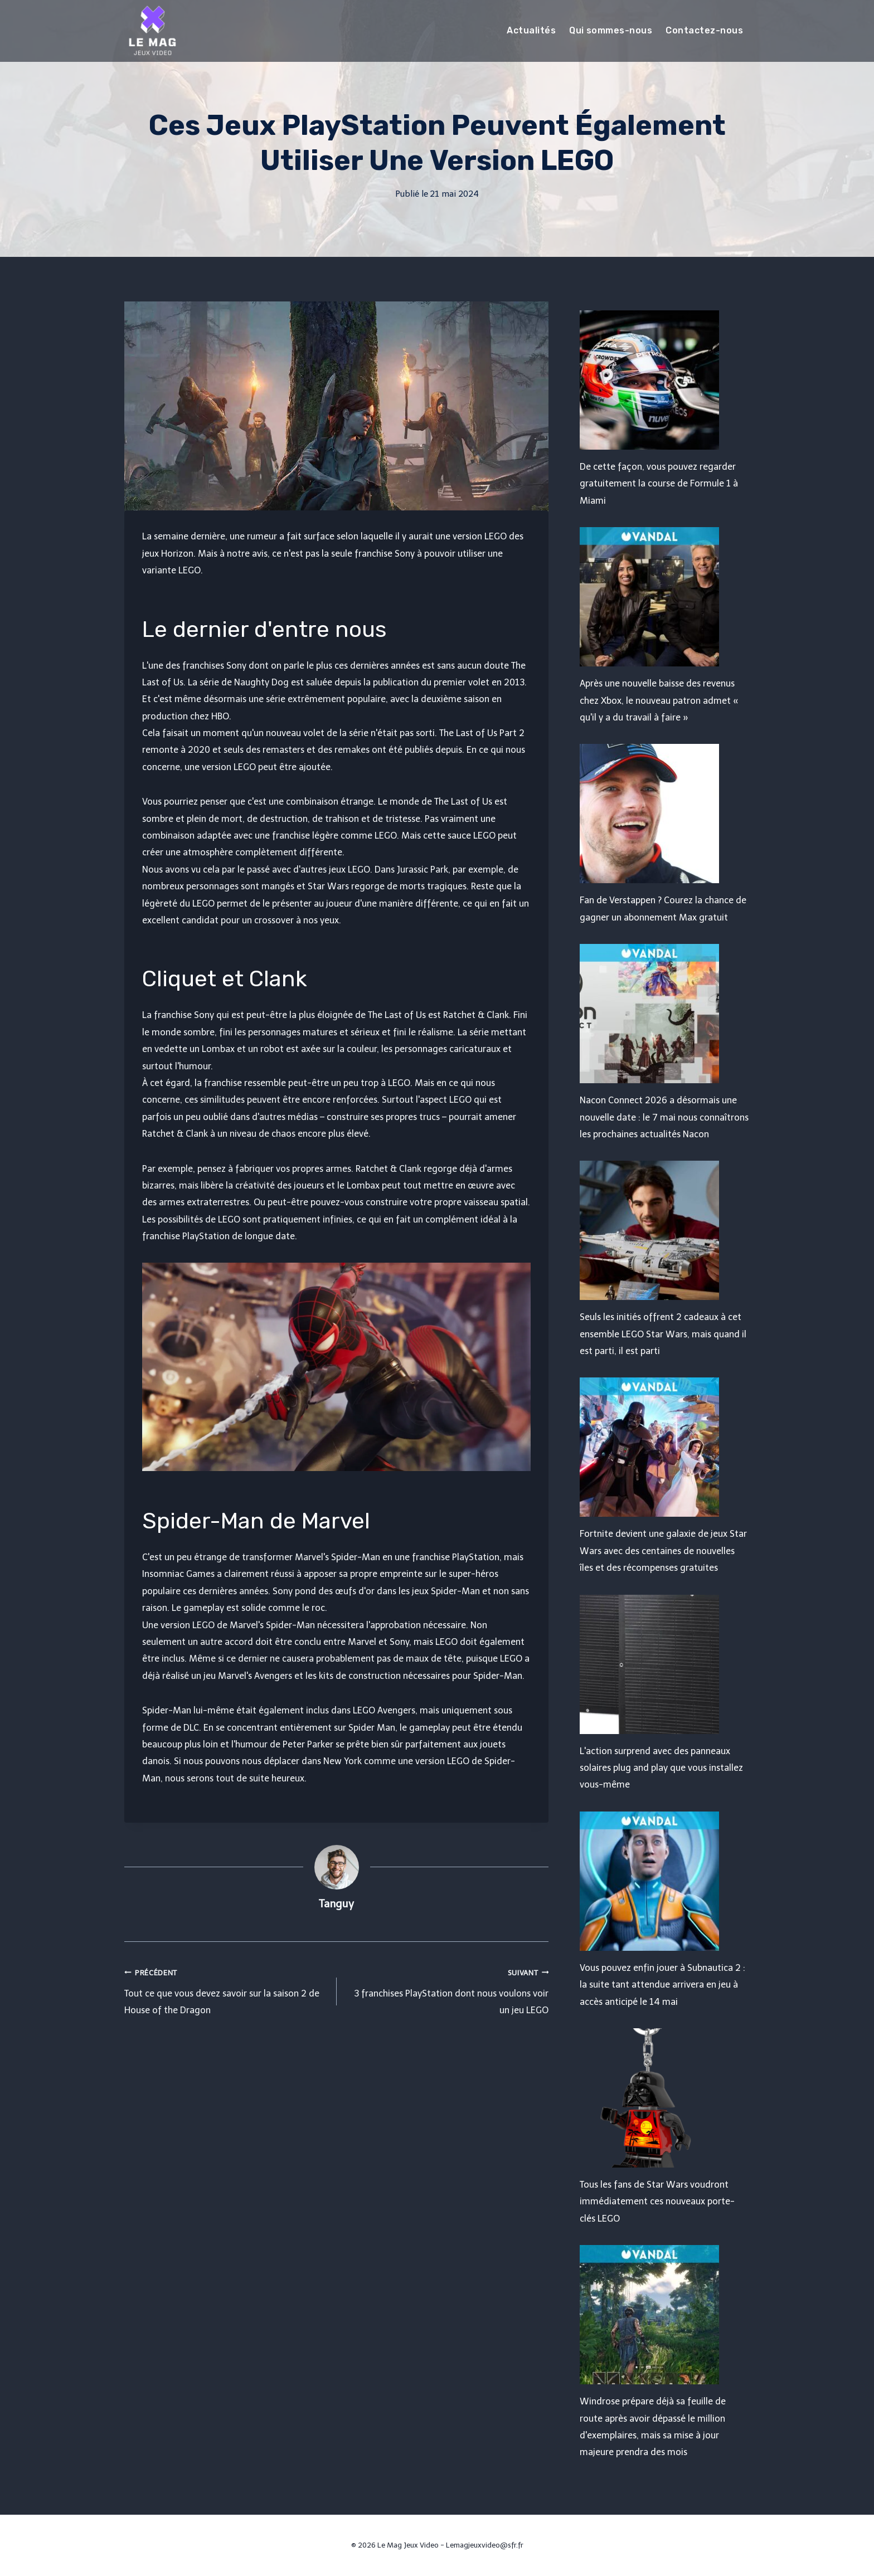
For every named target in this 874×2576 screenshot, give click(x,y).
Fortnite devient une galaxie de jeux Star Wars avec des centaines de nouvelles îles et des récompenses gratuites (663, 1550)
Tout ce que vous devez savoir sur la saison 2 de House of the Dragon (226, 1990)
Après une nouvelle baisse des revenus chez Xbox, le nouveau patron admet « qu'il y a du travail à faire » (659, 700)
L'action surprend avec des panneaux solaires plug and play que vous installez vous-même (661, 1768)
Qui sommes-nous (610, 30)
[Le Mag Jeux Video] (152, 31)
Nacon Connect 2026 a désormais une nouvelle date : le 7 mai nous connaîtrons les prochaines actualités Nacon (664, 1117)
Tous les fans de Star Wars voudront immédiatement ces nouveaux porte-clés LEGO (657, 2201)
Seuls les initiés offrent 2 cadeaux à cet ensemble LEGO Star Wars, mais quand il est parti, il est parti (663, 1334)
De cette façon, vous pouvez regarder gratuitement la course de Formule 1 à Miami (659, 483)
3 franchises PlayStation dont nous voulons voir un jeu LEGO (447, 1990)
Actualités (531, 30)
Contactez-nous (704, 30)
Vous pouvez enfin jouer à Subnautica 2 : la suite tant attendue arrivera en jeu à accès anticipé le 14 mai (662, 1985)
